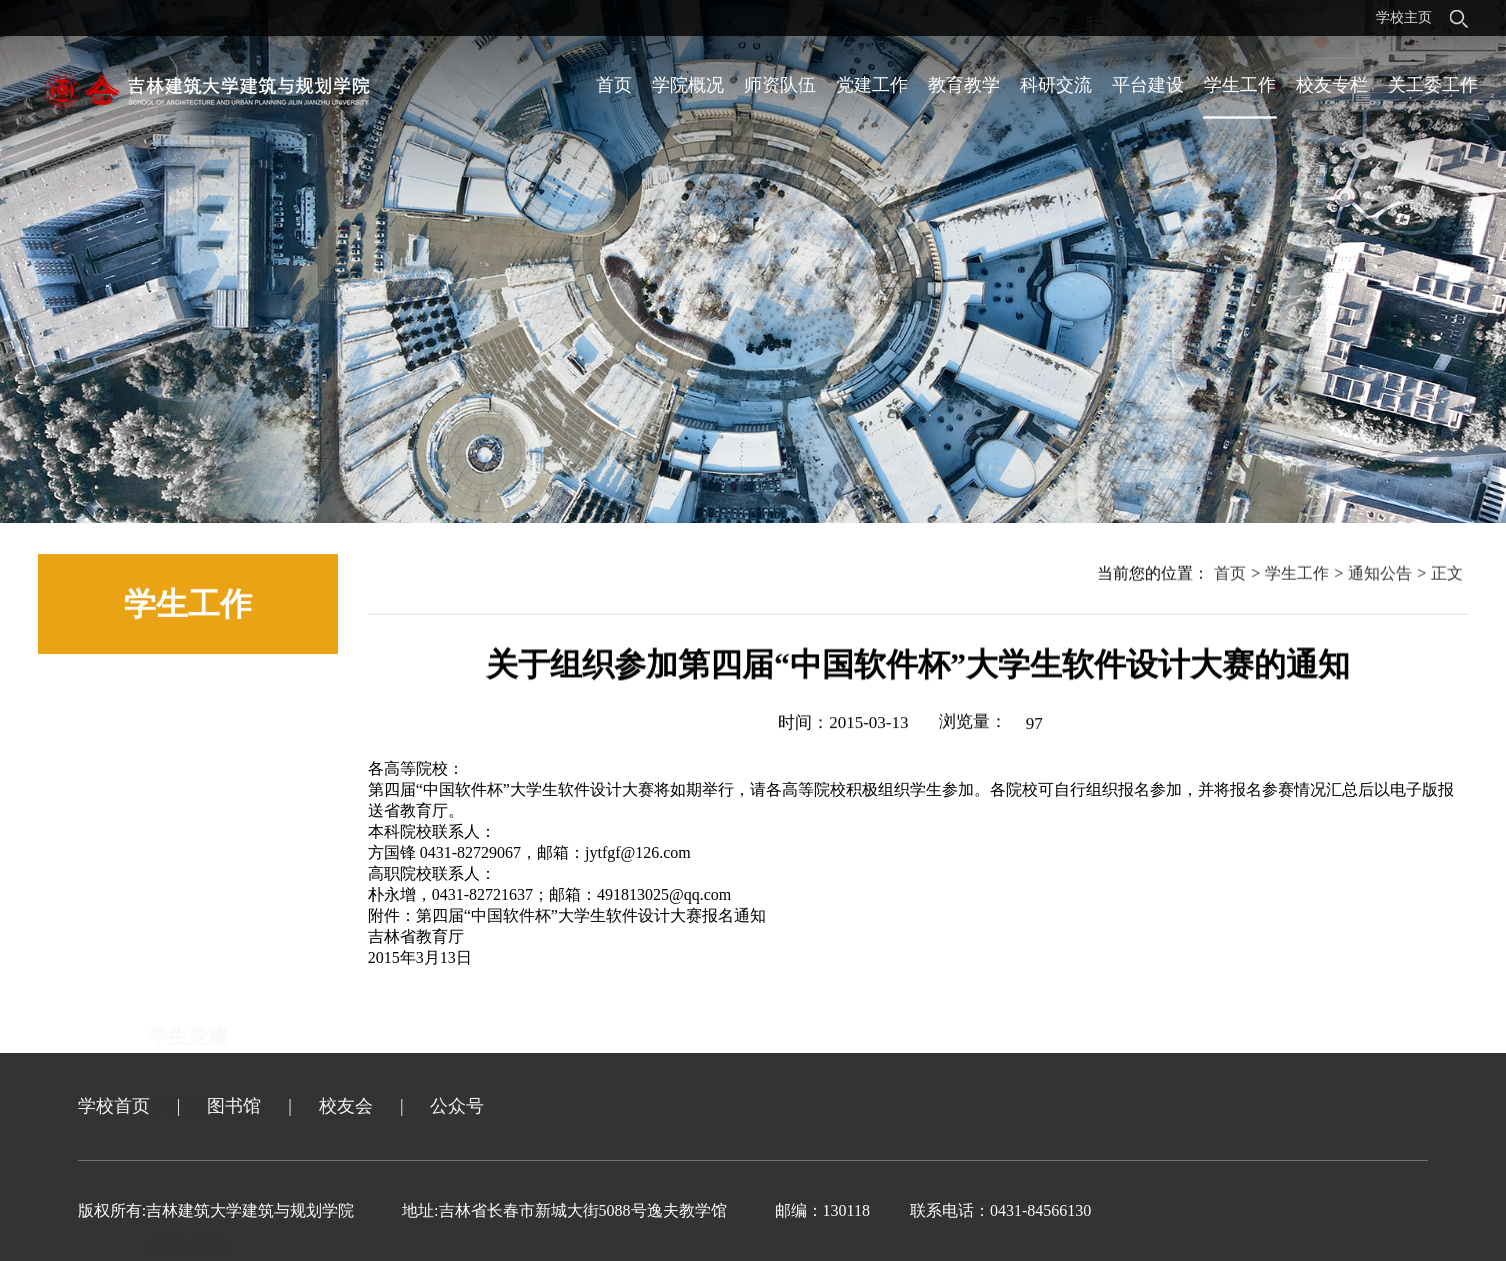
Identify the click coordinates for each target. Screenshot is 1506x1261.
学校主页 (1404, 17)
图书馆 (234, 1106)
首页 (614, 85)
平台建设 (1148, 85)
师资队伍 (780, 85)
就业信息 (188, 922)
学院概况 (688, 85)
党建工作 (872, 85)
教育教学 (964, 85)
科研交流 (1056, 85)
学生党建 (188, 712)
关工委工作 (1433, 85)
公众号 (457, 1106)
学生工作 (1240, 85)
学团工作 (188, 782)
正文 (1447, 576)
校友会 (346, 1106)
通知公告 (188, 852)
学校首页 (114, 1106)
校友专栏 (1332, 85)
